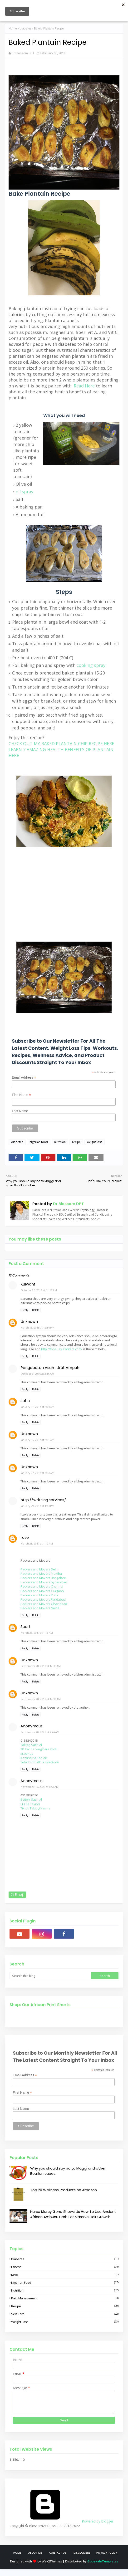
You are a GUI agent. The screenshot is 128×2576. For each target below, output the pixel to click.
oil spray (24, 491)
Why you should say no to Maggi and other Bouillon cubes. (68, 2171)
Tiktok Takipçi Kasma (35, 1808)
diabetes (25, 28)
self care (64, 2314)
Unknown (29, 1321)
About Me (35, 2552)
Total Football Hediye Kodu (39, 1762)
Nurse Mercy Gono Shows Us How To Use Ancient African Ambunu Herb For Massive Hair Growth (73, 2214)
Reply (25, 1310)
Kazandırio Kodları (33, 1758)
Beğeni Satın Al (31, 1799)
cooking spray (91, 665)
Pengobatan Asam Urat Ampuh (49, 1367)
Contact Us (57, 2552)
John (25, 1400)
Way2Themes (52, 2561)
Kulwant (27, 1284)
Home (13, 28)
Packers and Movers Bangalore (43, 1578)
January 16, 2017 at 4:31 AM (37, 1440)
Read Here (84, 386)
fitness (64, 2267)
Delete (35, 1310)
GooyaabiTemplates (102, 2561)
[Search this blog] (50, 1975)
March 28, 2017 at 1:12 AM (37, 1543)
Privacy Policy (106, 2552)
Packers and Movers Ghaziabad (43, 1604)
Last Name (20, 1111)
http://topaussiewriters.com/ (61, 1349)
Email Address (24, 1077)
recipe (76, 1142)
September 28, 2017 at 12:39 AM (41, 1699)
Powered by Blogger (61, 2521)
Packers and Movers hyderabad (43, 1582)
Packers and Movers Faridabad (43, 1599)
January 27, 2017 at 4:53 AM (37, 1473)
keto (64, 2275)
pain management (64, 2298)
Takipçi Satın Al (31, 1745)
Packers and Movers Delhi (39, 1569)
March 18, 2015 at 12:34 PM (37, 1327)
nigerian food (39, 1142)
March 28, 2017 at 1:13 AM (37, 1632)
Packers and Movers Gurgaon (42, 1591)
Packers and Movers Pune (39, 1595)
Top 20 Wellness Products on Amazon (63, 2189)
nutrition (60, 1142)
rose (24, 1537)
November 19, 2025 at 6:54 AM (40, 1787)
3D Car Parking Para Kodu (39, 1749)
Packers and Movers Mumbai (41, 1573)
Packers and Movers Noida (39, 1608)
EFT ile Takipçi (30, 1804)
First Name (21, 1095)
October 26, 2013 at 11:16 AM (39, 1290)
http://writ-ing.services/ (43, 1500)
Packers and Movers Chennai (41, 1586)
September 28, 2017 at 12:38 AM (41, 1666)
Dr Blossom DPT (22, 53)
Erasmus (26, 1753)
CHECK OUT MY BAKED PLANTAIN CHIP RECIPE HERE (61, 743)
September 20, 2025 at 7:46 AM (40, 1732)
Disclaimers (82, 2552)
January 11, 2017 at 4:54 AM (37, 1406)
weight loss (94, 1142)
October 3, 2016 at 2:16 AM (37, 1373)
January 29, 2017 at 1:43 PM (37, 1506)
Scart (25, 1626)
